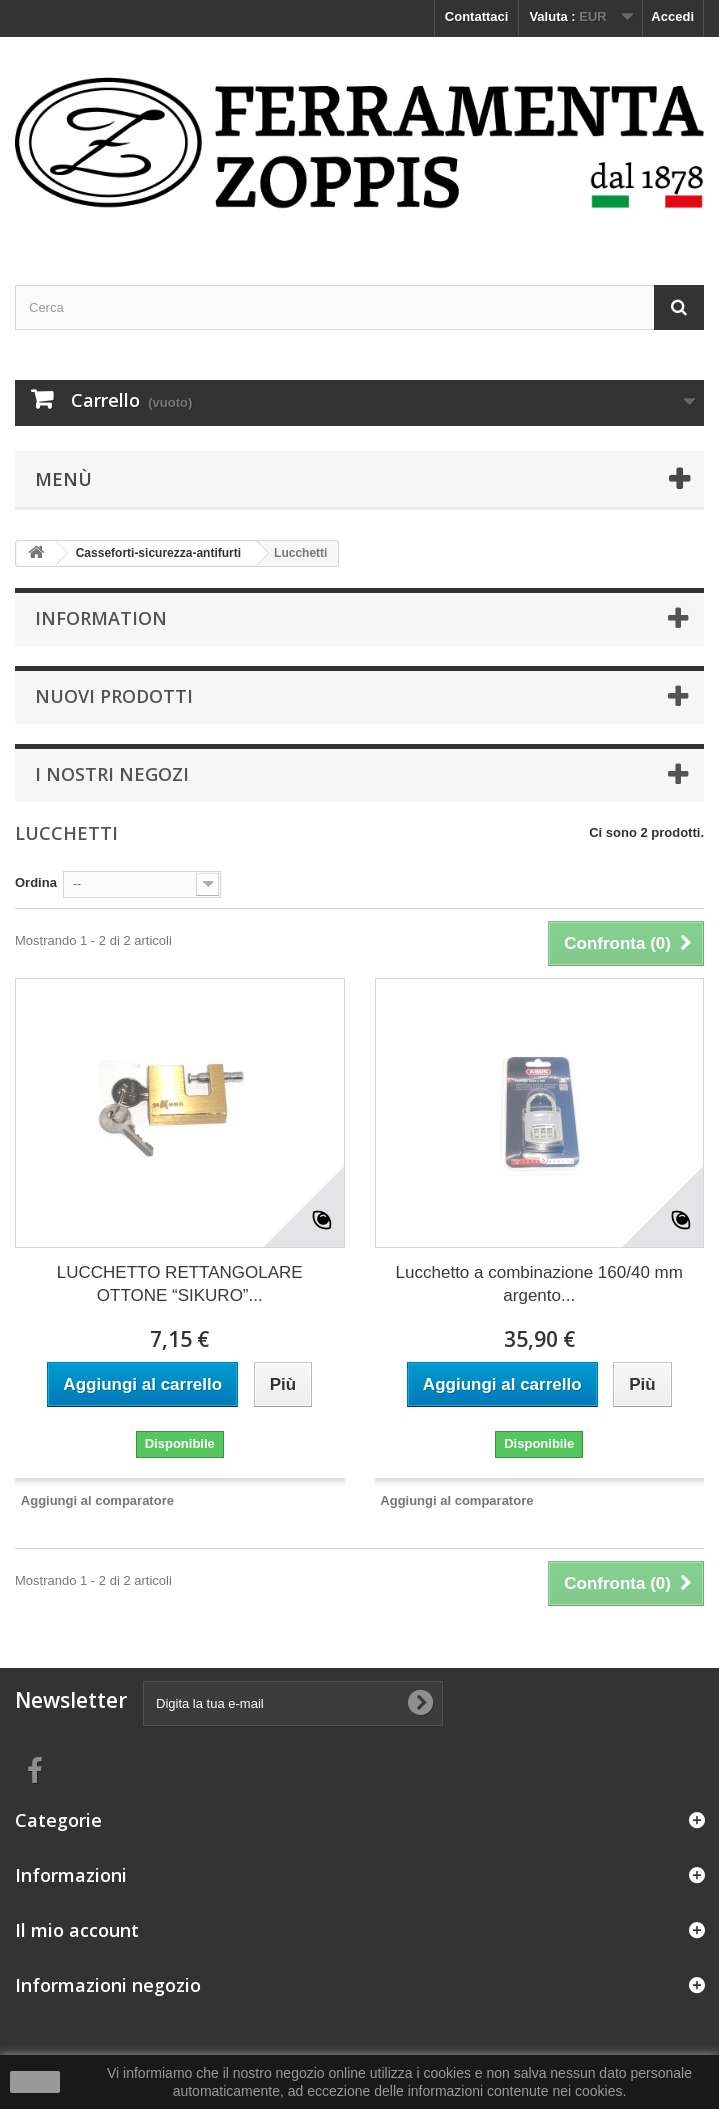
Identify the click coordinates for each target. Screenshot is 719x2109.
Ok (35, 2082)
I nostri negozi (112, 774)
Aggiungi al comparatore (97, 1500)
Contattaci (477, 16)
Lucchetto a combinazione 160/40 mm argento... (539, 1284)
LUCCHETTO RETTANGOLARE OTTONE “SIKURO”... (180, 1284)
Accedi (672, 16)
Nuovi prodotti (114, 696)
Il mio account (77, 1930)
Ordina (36, 882)
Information (101, 618)
